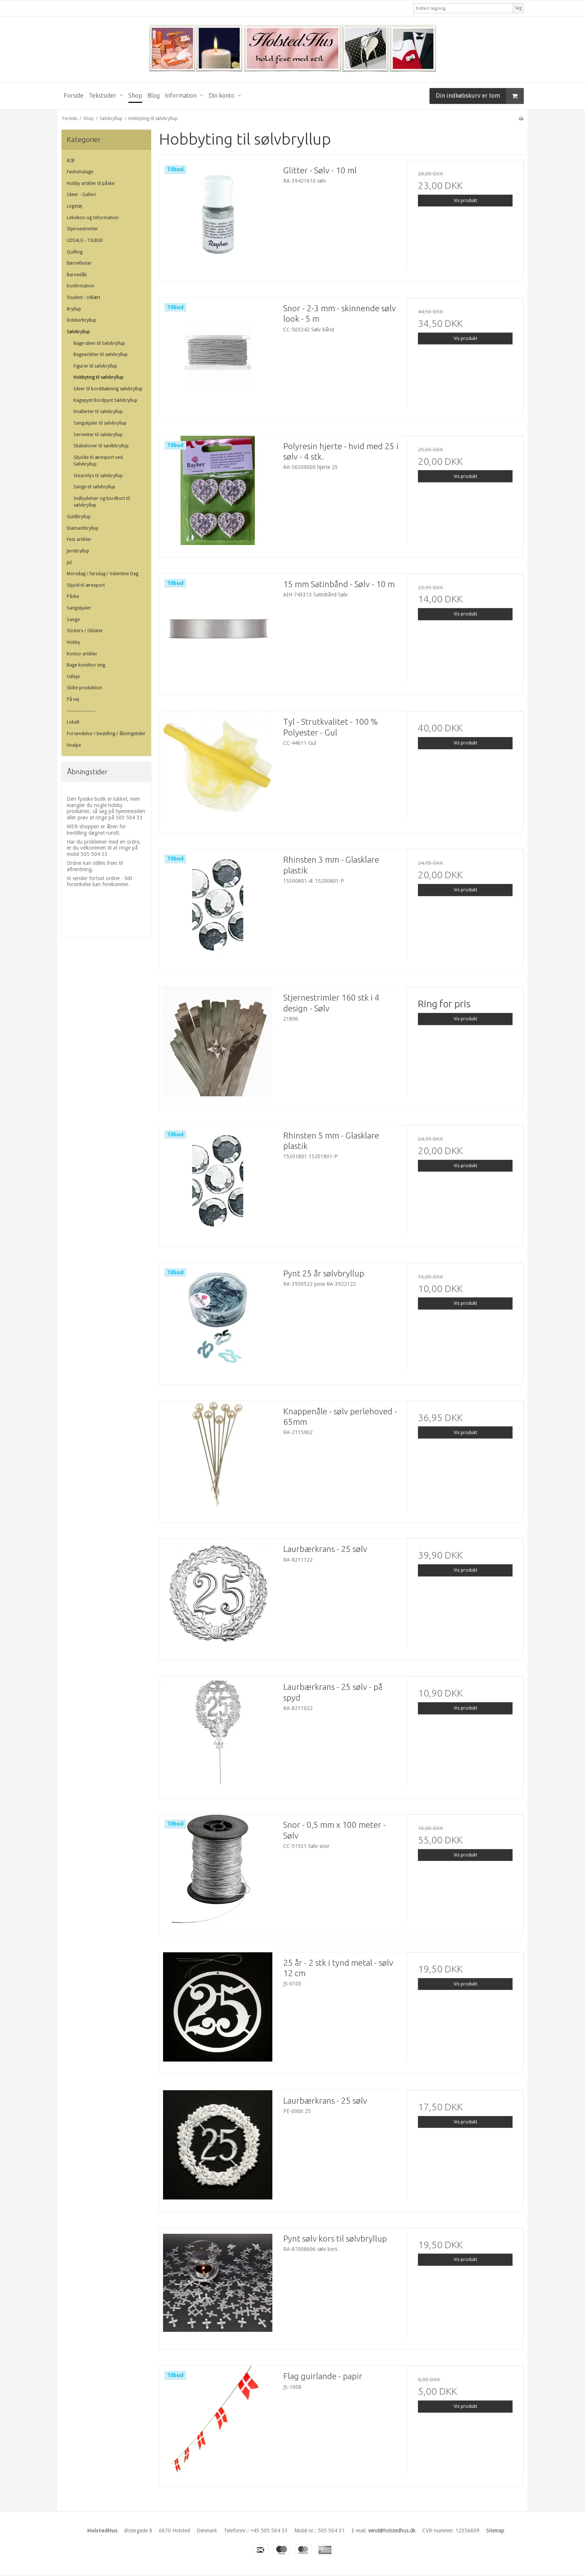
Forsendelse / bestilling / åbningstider (106, 733)
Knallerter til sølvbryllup (98, 411)
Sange (73, 619)
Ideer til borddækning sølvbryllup (108, 388)
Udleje (73, 676)
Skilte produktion (84, 687)
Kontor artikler (82, 653)
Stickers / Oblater (85, 630)
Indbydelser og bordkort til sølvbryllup (101, 502)
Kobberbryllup (81, 320)
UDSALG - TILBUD (85, 240)
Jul (69, 562)
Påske (73, 596)
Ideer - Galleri (81, 194)
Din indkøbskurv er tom (479, 96)
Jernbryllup (78, 551)
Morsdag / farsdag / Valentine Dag (102, 573)
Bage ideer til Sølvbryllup (99, 343)
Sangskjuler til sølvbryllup (99, 423)
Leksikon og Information (93, 217)
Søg (518, 8)
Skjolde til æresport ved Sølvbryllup (98, 461)
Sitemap (495, 2531)
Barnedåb (77, 274)
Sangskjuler (79, 608)
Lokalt (73, 722)
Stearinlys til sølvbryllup (98, 475)
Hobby (73, 642)
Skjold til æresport (86, 585)
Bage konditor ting (86, 665)
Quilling (74, 252)
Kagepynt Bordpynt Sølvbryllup (105, 400)
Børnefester (79, 263)
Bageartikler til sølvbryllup (100, 354)
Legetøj (74, 206)
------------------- (81, 711)
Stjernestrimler (82, 229)
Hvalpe (74, 745)
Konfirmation (80, 286)
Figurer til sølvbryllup (95, 366)
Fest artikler (79, 539)
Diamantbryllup (82, 528)
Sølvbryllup (78, 331)
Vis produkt (465, 200)
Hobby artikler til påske (91, 183)
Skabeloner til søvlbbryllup (101, 445)
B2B (71, 160)
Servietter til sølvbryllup (98, 434)
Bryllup (74, 309)
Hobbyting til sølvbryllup (98, 377)
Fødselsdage (80, 171)
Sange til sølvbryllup (94, 486)
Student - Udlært (83, 297)
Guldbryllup (79, 516)
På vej (73, 699)
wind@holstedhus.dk (392, 2531)
